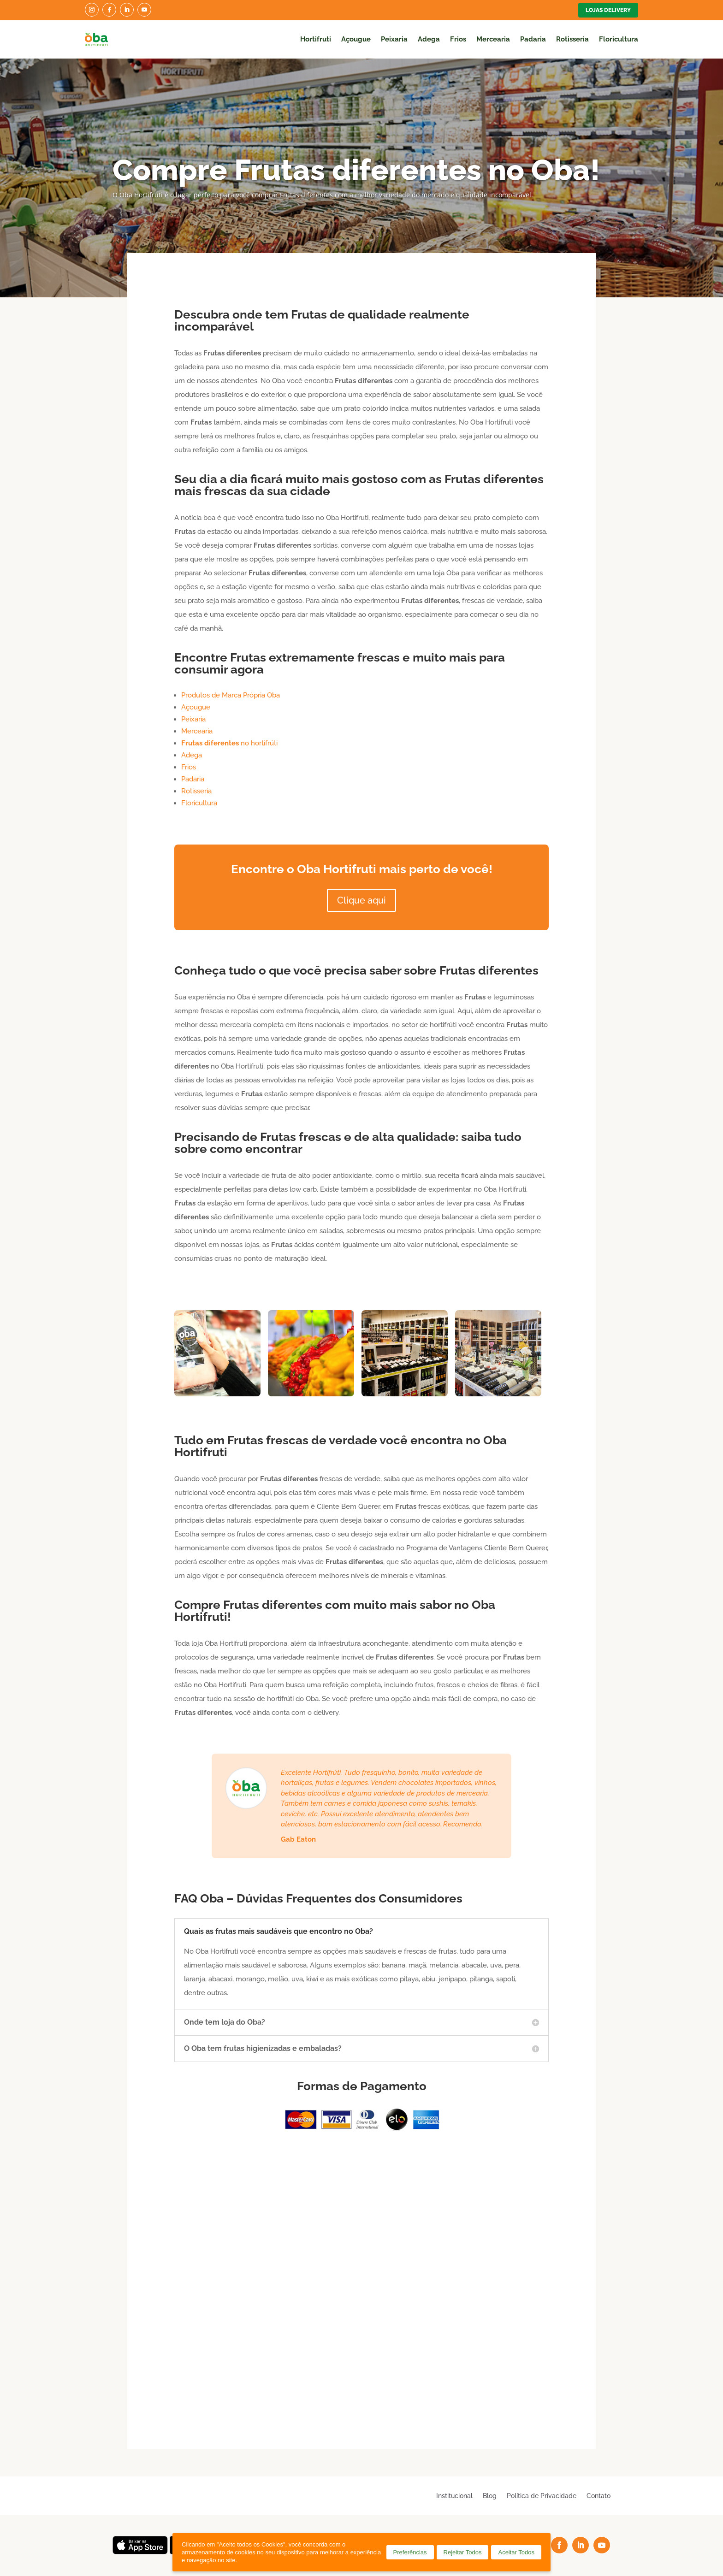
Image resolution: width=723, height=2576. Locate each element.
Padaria (533, 39)
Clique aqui (361, 900)
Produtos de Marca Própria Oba (230, 695)
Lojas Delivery (608, 10)
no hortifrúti (229, 743)
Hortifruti (315, 39)
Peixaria (394, 39)
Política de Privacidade (541, 2495)
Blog (490, 2495)
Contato (598, 2495)
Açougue (356, 39)
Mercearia (493, 39)
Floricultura (618, 39)
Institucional (454, 2495)
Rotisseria (572, 39)
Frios (458, 39)
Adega (429, 39)
